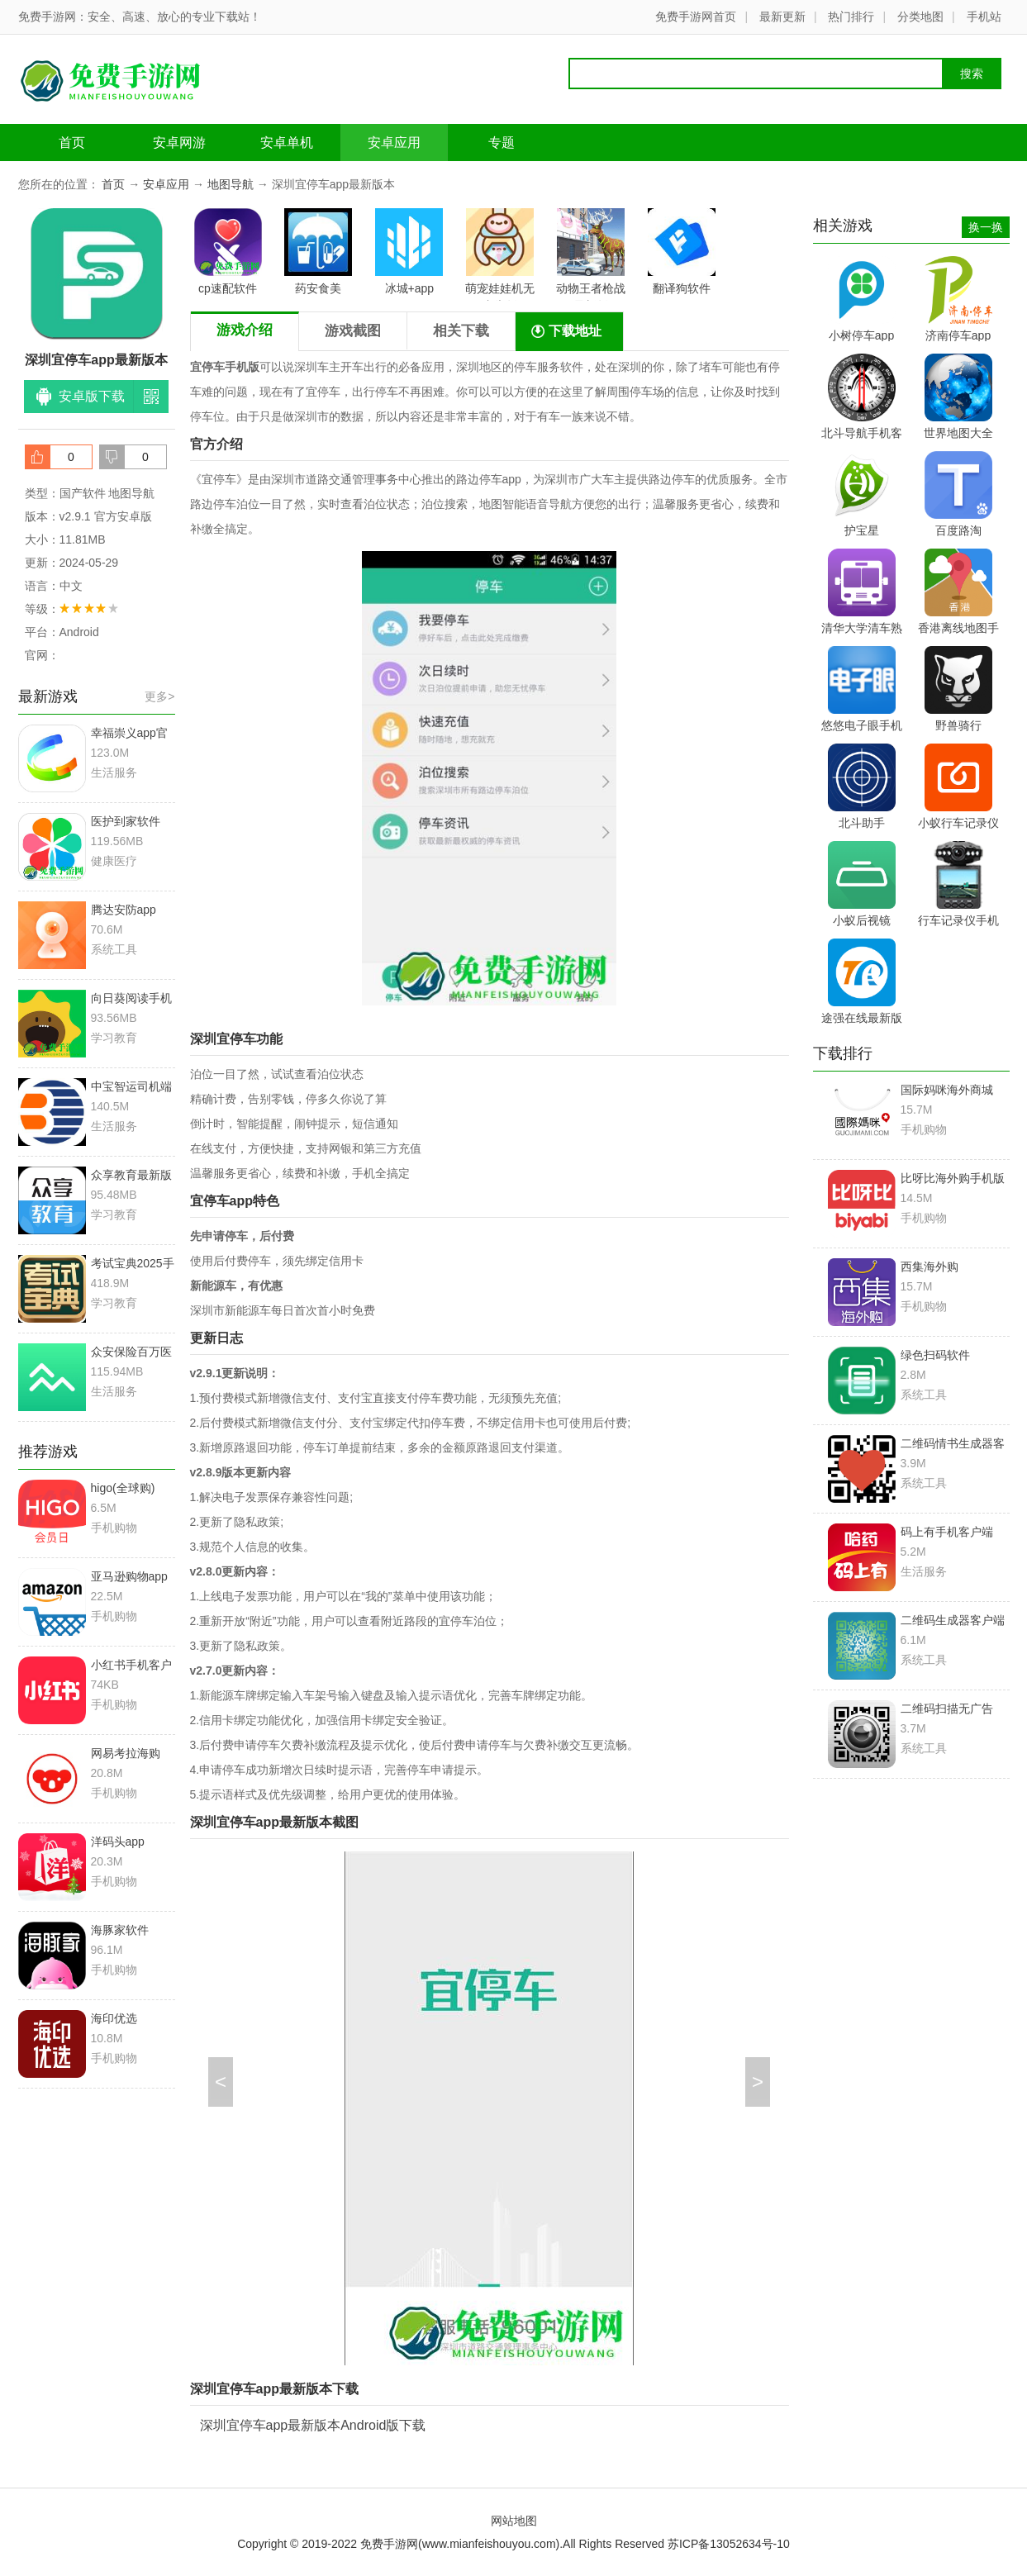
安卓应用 (394, 142)
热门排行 (851, 16)
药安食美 (318, 251)
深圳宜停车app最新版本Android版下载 (313, 2425)
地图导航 (230, 184)
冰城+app (409, 251)
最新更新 (782, 16)
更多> (159, 696)
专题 (501, 142)
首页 (72, 142)
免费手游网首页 (695, 16)
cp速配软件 (228, 251)
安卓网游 (179, 142)
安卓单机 (286, 142)
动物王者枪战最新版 (590, 254)
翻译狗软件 (682, 251)
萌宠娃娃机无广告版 (500, 254)
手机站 (984, 16)
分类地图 (920, 16)
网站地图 (514, 2520)
